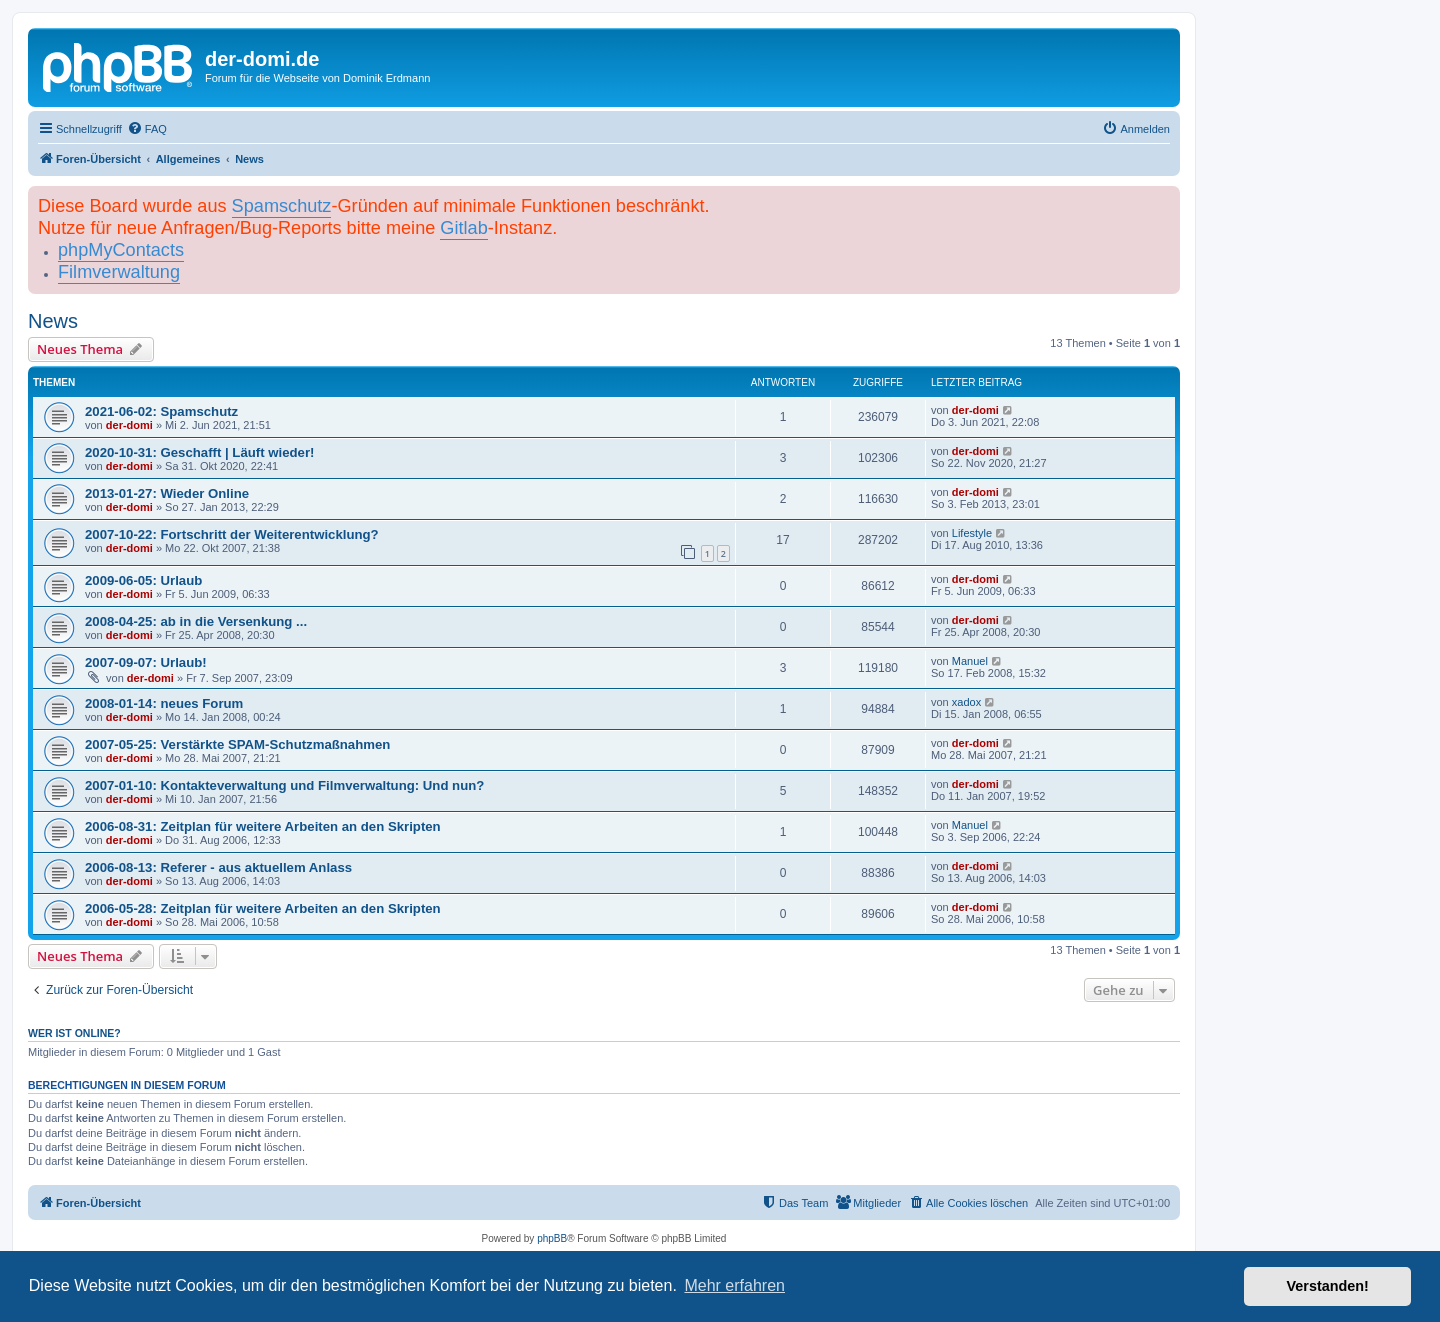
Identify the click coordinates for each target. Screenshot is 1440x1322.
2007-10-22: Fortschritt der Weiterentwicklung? (232, 534)
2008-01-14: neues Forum (164, 703)
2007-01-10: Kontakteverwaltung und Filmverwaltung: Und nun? (284, 785)
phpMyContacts (121, 250)
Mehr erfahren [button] (734, 1285)
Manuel (970, 661)
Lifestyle (972, 533)
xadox (966, 702)
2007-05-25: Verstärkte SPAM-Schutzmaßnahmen (237, 744)
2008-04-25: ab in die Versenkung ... (196, 621)
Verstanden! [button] (1328, 1286)
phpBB (552, 1238)
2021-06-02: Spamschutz (161, 411)
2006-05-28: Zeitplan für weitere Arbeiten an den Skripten (263, 908)
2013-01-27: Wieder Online (167, 493)
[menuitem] (147, 129)
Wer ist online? (74, 1033)
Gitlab (463, 228)
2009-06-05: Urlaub (143, 580)
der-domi (129, 425)
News (53, 321)
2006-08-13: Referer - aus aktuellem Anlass (218, 867)
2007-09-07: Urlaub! (146, 662)
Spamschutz (282, 206)
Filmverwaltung (119, 272)
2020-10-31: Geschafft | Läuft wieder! (199, 452)
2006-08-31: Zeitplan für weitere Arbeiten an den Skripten (263, 826)
